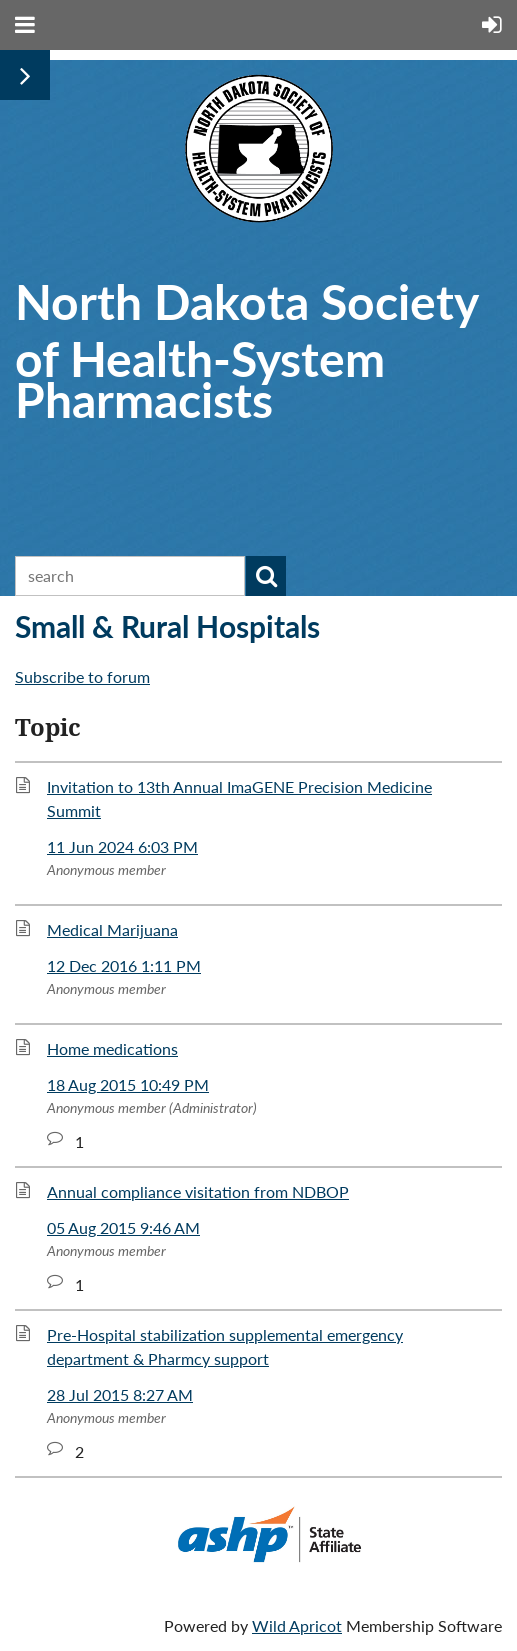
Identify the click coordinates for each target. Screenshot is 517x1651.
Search (266, 576)
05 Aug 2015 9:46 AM (123, 1227)
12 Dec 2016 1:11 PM (124, 965)
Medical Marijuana (112, 929)
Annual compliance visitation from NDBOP (198, 1191)
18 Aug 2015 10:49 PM (128, 1084)
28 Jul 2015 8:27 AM (120, 1394)
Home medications (112, 1048)
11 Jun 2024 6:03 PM (122, 846)
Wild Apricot (297, 1625)
